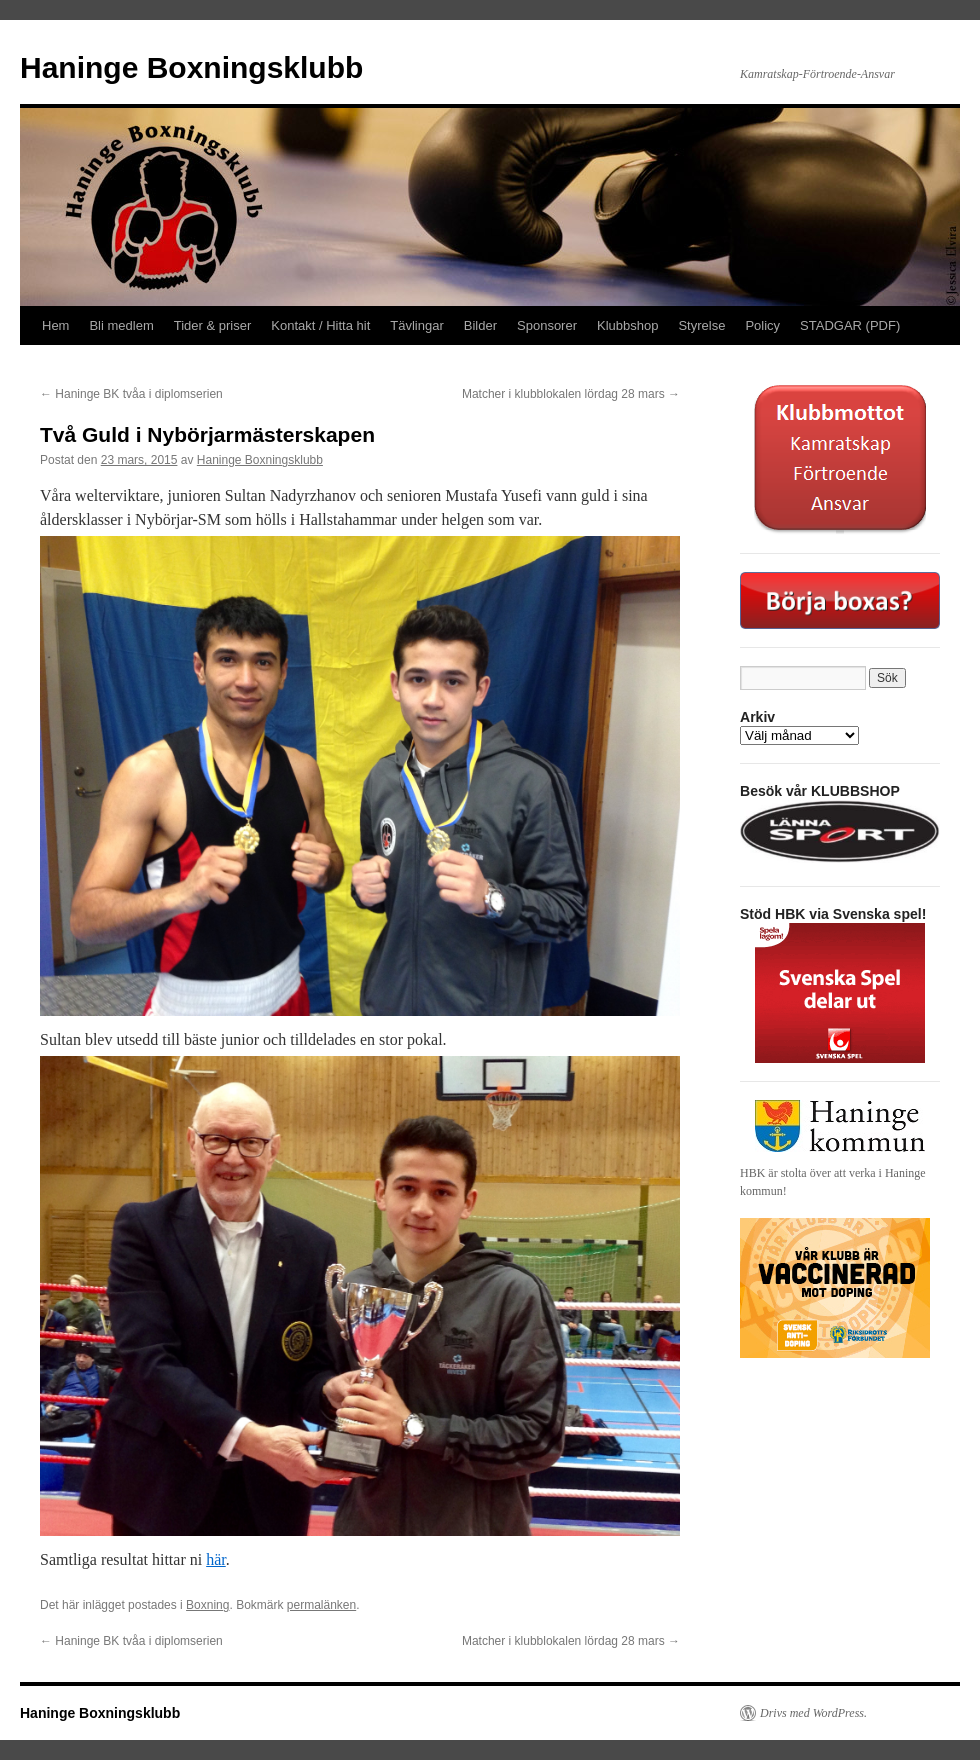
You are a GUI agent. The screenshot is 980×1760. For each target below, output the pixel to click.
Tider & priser (213, 325)
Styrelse (701, 325)
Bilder (480, 325)
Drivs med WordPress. (813, 1713)
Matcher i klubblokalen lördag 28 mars (571, 394)
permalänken (321, 1605)
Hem (55, 325)
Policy (762, 325)
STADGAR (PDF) (850, 325)
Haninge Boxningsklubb (191, 67)
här (216, 1559)
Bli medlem (121, 325)
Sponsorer (547, 325)
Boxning (207, 1605)
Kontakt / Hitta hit (320, 325)
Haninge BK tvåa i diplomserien (131, 394)
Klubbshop (627, 325)
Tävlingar (416, 325)
